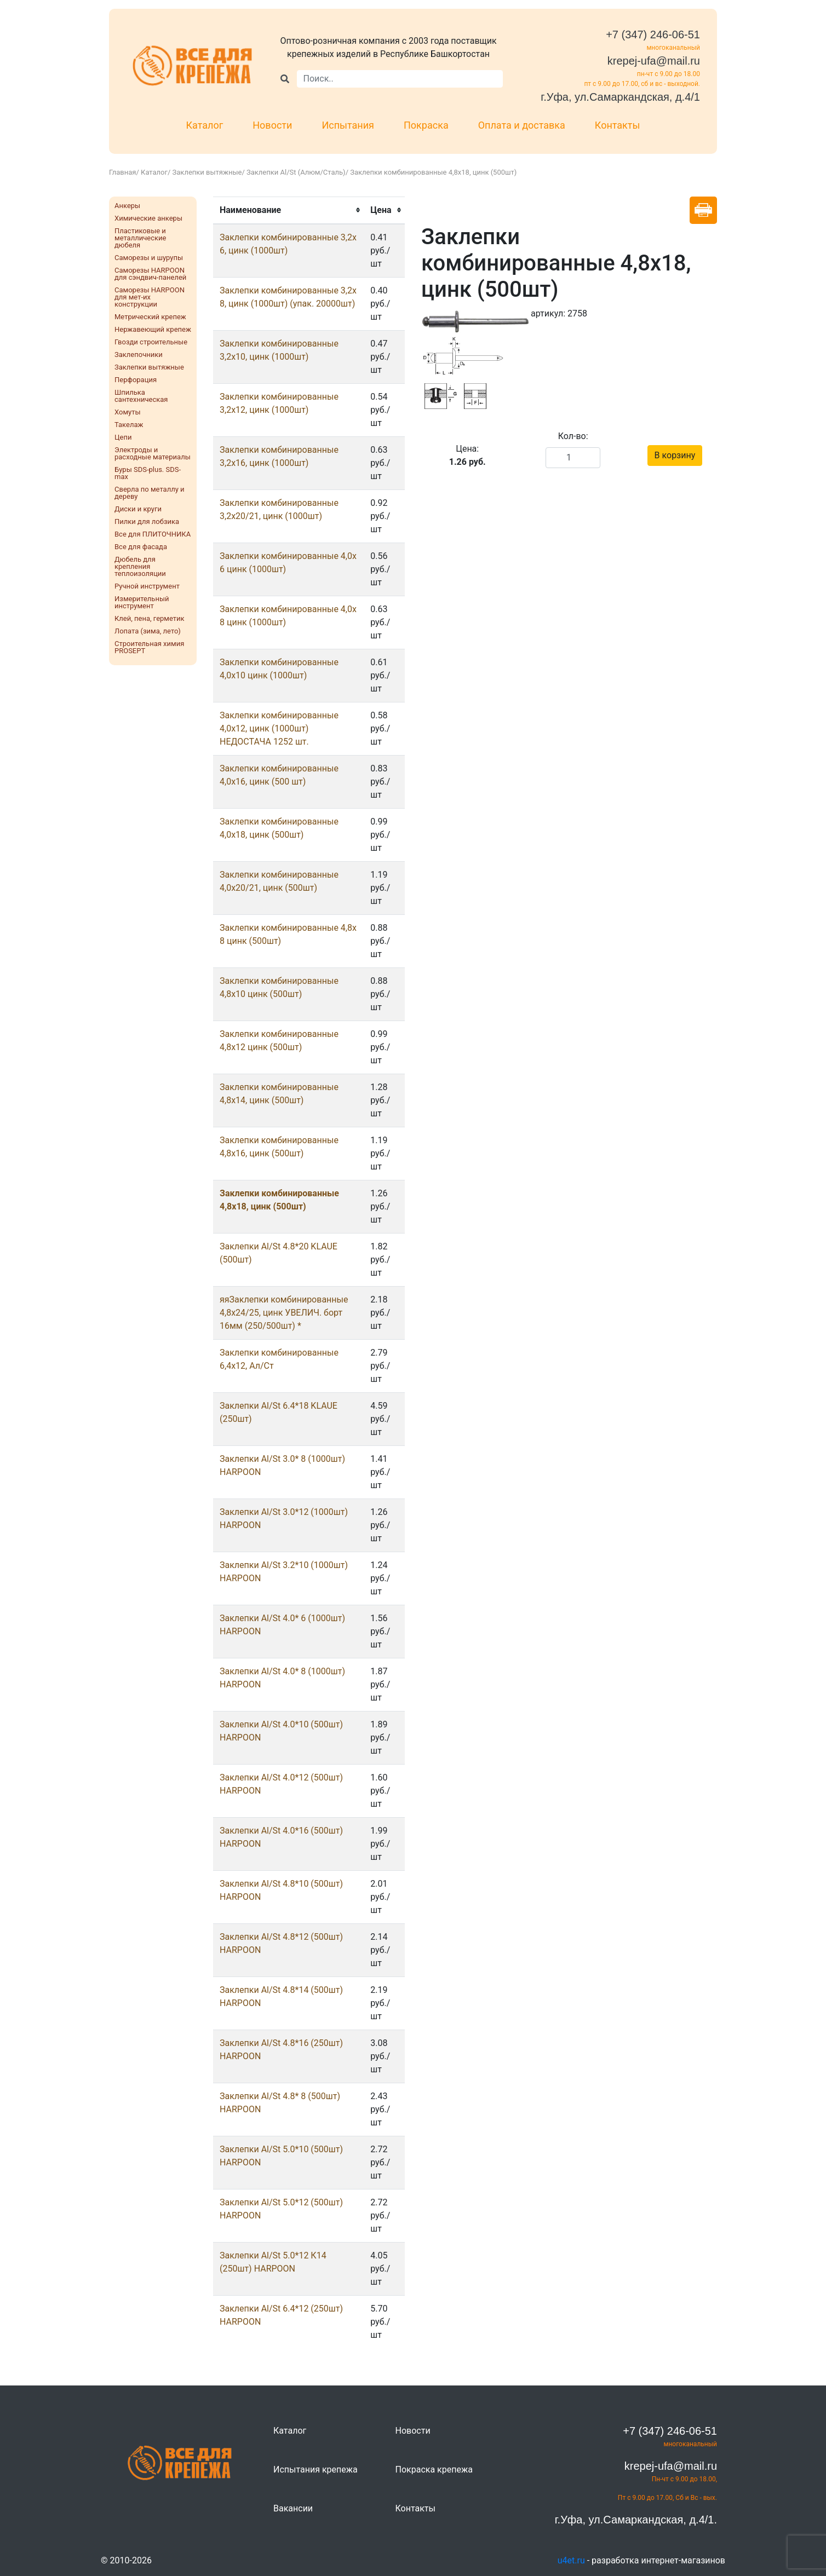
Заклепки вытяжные (207, 172)
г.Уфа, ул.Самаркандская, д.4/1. (636, 2520)
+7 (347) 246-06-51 (653, 34)
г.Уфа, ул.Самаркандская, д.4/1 (620, 97)
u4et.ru (571, 2560)
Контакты (617, 125)
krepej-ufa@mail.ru (653, 61)
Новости (272, 125)
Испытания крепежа (315, 2469)
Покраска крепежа (434, 2469)
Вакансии (293, 2508)
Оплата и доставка (521, 125)
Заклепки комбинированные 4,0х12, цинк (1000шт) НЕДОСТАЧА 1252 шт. (279, 728)
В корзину (675, 455)
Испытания (348, 125)
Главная (122, 172)
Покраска (426, 125)
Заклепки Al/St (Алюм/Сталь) (296, 172)
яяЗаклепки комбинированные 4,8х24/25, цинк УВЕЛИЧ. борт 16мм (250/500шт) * (284, 1312)
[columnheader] (288, 210)
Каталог (204, 125)
